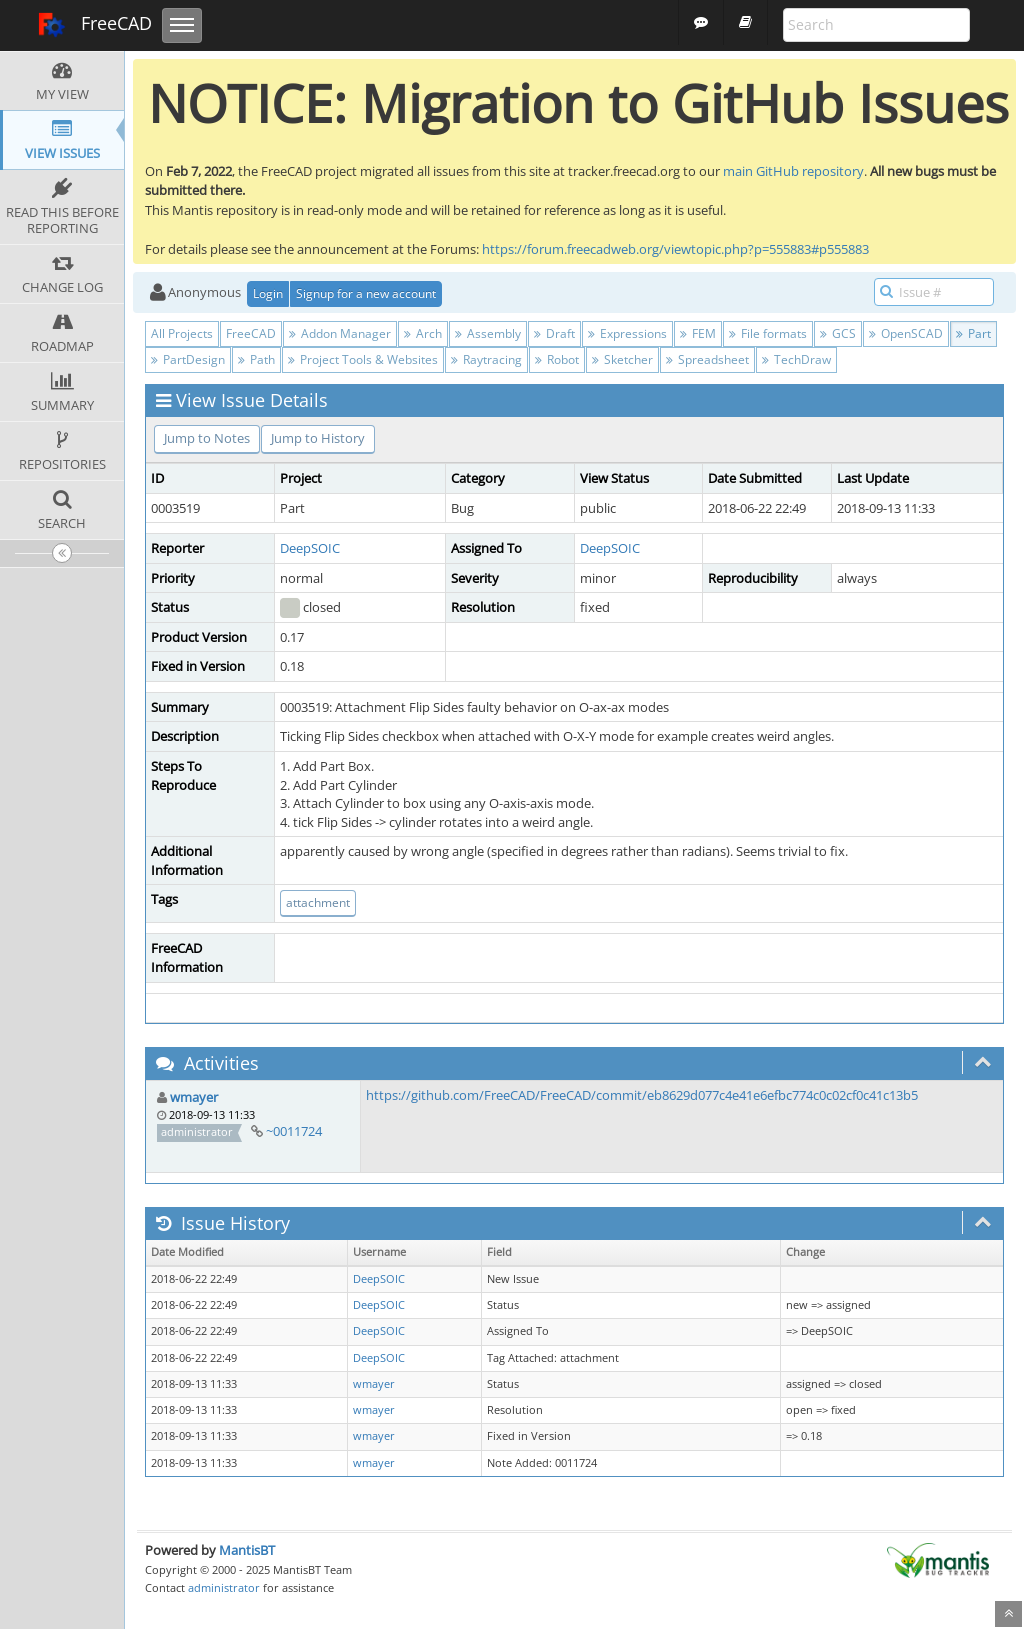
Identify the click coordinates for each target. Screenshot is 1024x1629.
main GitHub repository (793, 171)
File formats (768, 333)
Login (268, 293)
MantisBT (247, 1550)
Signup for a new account (366, 293)
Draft (554, 333)
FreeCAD (94, 25)
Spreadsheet (707, 359)
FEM (698, 333)
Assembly (488, 333)
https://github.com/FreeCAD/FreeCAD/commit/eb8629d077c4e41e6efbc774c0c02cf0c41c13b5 (642, 1095)
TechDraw (796, 359)
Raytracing (486, 359)
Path (256, 359)
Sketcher (622, 359)
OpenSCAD (906, 333)
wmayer (194, 1097)
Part (973, 333)
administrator (224, 1587)
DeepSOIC (310, 548)
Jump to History (318, 438)
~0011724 (294, 1131)
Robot (557, 359)
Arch (423, 333)
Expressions (627, 333)
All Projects (182, 333)
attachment (318, 902)
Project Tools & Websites (363, 359)
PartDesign (188, 359)
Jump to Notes (207, 438)
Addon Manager (340, 333)
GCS (838, 333)
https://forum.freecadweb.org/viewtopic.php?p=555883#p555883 (675, 249)
